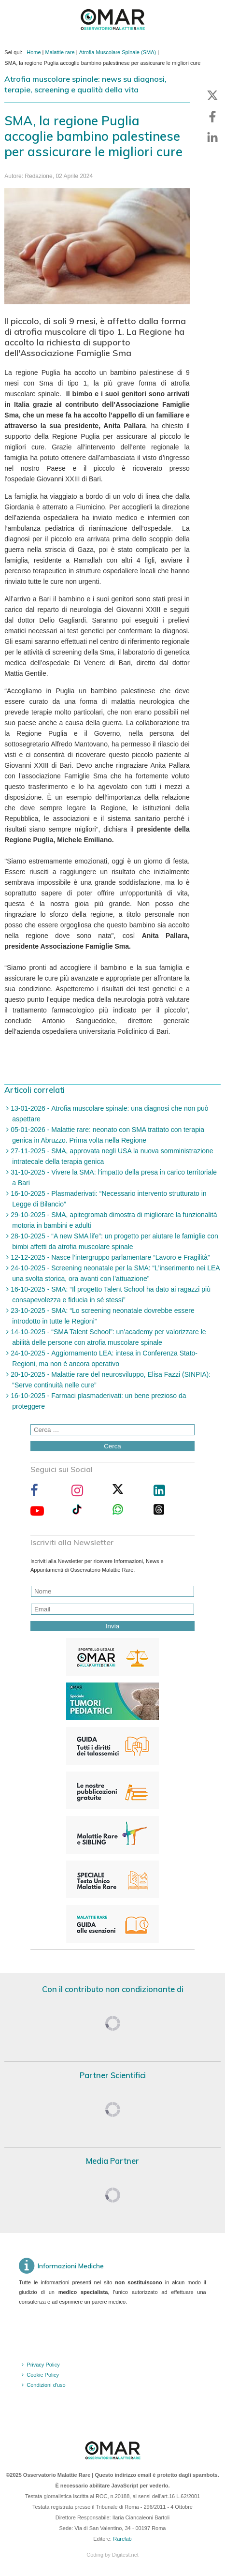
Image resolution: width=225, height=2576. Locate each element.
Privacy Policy (43, 2365)
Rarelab (122, 2539)
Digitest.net (125, 2555)
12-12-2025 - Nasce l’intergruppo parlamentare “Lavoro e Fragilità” (109, 1257)
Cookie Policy (43, 2375)
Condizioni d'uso (46, 2385)
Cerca (112, 1446)
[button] (212, 95)
